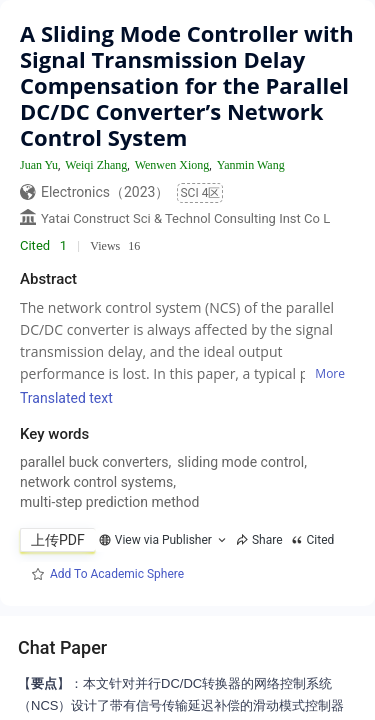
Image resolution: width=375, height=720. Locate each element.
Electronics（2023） (105, 192)
